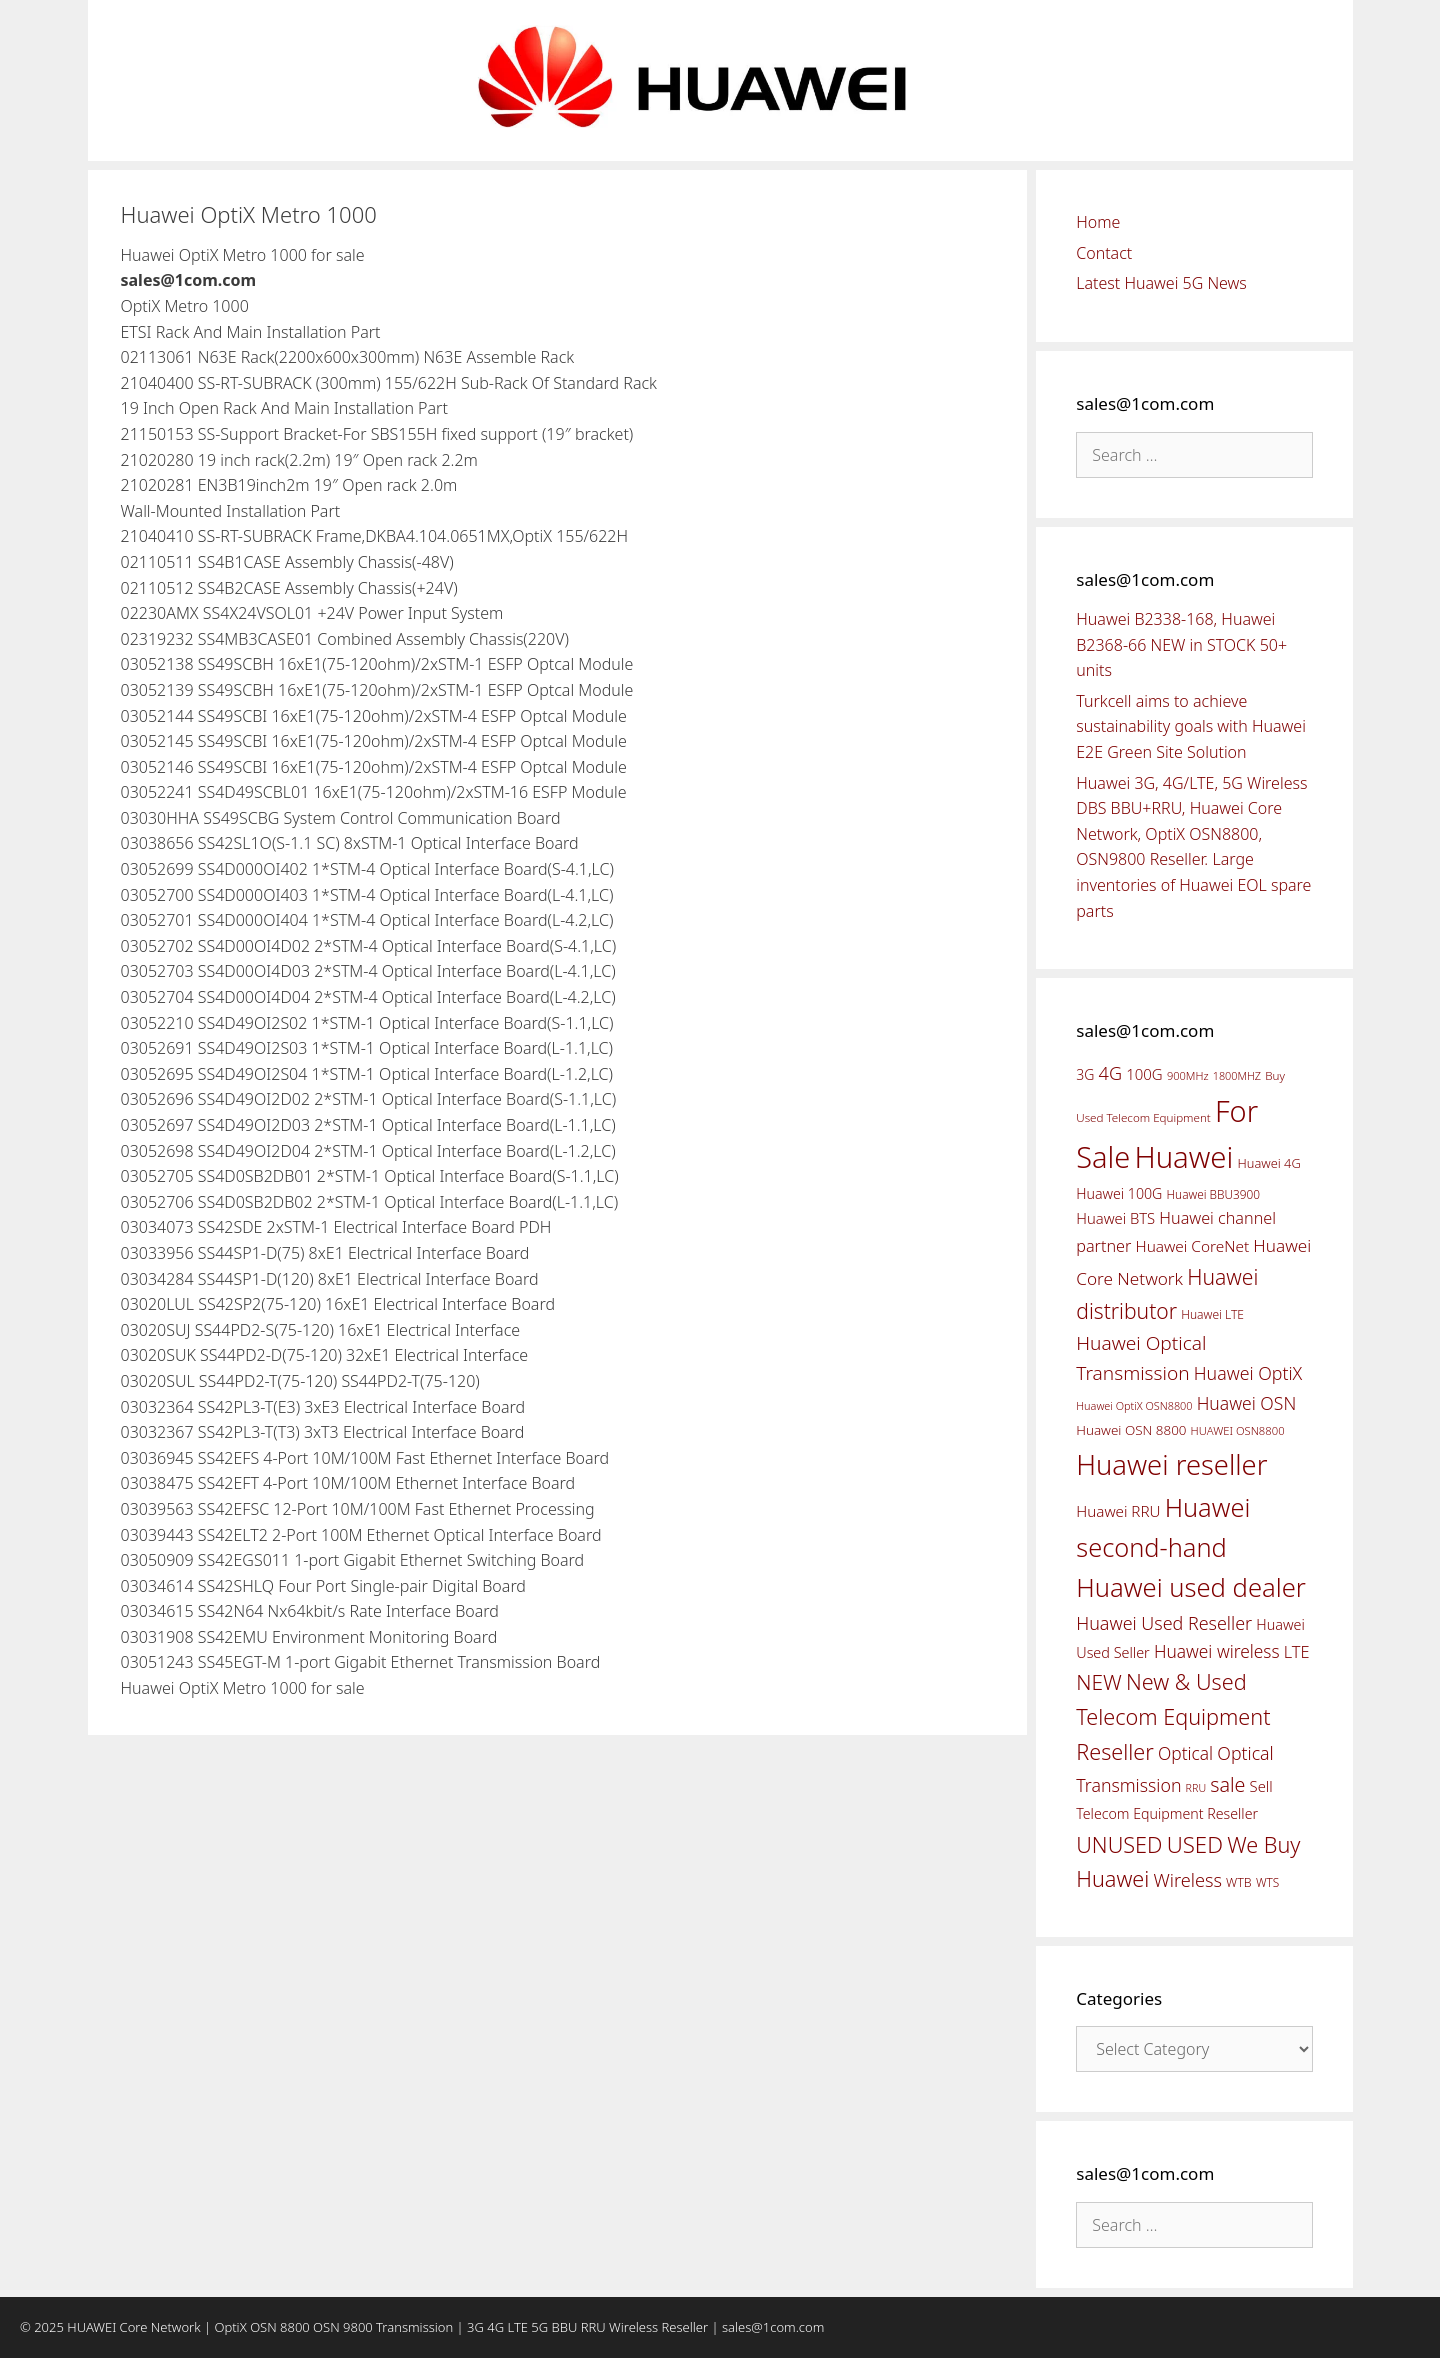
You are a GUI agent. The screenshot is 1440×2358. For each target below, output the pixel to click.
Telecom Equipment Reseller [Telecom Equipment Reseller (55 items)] (1167, 1813)
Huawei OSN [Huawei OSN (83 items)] (1247, 1403)
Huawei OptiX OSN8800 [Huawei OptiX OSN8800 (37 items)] (1134, 1405)
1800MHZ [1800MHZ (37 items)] (1237, 1075)
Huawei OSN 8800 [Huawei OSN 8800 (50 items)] (1131, 1430)
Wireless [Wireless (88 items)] (1187, 1880)
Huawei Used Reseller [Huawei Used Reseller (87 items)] (1164, 1623)
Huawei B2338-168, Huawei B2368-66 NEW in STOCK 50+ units (1181, 644)
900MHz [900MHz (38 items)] (1188, 1075)
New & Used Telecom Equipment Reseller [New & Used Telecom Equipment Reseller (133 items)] (1173, 1716)
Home (1098, 222)
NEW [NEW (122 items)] (1099, 1682)
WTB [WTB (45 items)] (1239, 1882)
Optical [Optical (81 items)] (1185, 1753)
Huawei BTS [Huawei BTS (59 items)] (1115, 1218)
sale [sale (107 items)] (1227, 1784)
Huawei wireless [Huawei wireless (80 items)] (1217, 1651)
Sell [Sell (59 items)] (1261, 1786)
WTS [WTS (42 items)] (1267, 1882)
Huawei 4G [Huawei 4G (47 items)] (1269, 1163)
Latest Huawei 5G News (1161, 283)
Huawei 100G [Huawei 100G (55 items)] (1119, 1193)
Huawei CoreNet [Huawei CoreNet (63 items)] (1193, 1246)
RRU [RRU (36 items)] (1196, 1788)
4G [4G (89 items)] (1110, 1073)
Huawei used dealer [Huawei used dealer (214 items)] (1191, 1587)
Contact (1104, 253)
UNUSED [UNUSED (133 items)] (1119, 1844)
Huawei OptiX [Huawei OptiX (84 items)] (1248, 1373)
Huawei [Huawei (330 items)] (1183, 1157)
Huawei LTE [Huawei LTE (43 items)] (1212, 1314)
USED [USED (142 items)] (1195, 1844)
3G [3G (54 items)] (1085, 1074)
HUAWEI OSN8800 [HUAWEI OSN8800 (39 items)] (1238, 1430)
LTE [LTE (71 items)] (1297, 1652)
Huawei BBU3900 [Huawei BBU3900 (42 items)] (1213, 1194)
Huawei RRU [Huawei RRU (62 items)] (1118, 1511)
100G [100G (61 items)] (1144, 1074)
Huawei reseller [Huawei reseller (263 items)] (1171, 1464)
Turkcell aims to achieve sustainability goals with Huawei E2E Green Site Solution (1191, 726)
